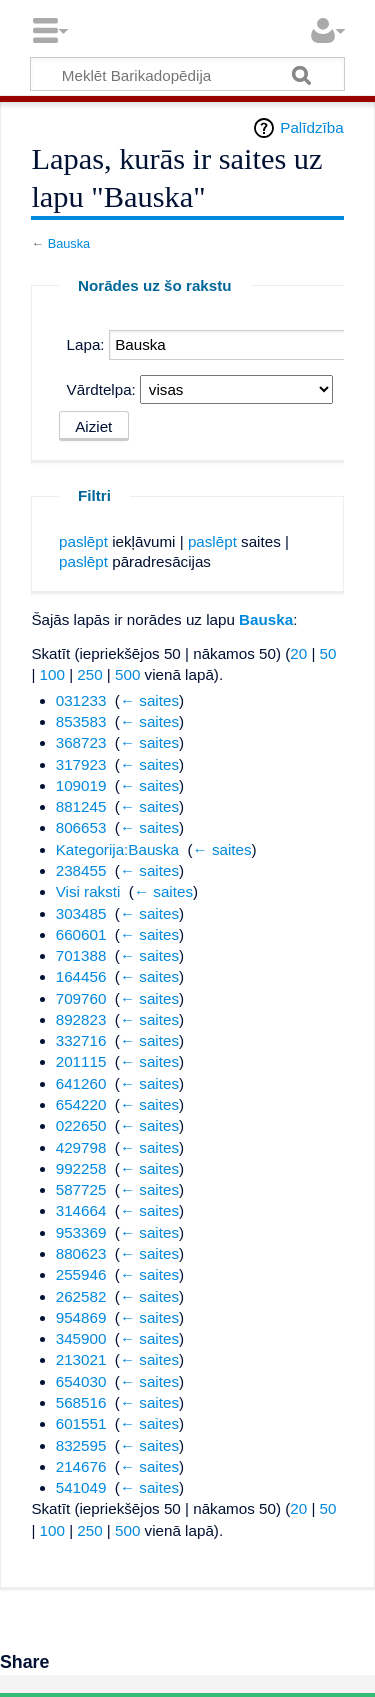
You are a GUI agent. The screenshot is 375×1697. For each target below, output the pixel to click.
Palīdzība (311, 127)
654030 (81, 1381)
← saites (149, 700)
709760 (81, 998)
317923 (81, 764)
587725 (81, 1189)
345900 (81, 1338)
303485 (81, 913)
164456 (81, 976)
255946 (81, 1274)
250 (89, 674)
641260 (81, 1083)
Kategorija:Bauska (117, 849)
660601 (81, 934)
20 (298, 653)
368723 (81, 742)
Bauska (69, 243)
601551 (81, 1423)
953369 (81, 1232)
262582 (81, 1296)
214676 (81, 1466)
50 (328, 653)
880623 (81, 1253)
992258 (81, 1168)
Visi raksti (88, 891)
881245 (81, 806)
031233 (81, 700)
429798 (81, 1147)
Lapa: (86, 344)
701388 (81, 955)
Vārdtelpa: (101, 389)
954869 (81, 1317)
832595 (81, 1445)
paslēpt (83, 541)
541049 (81, 1487)
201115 (81, 1061)
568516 (81, 1402)
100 (52, 674)
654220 (81, 1104)
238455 (81, 870)
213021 (81, 1359)
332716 (81, 1040)
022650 (81, 1125)
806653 (81, 827)
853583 (81, 721)
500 (127, 674)
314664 (81, 1210)
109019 (81, 785)
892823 (81, 1019)
